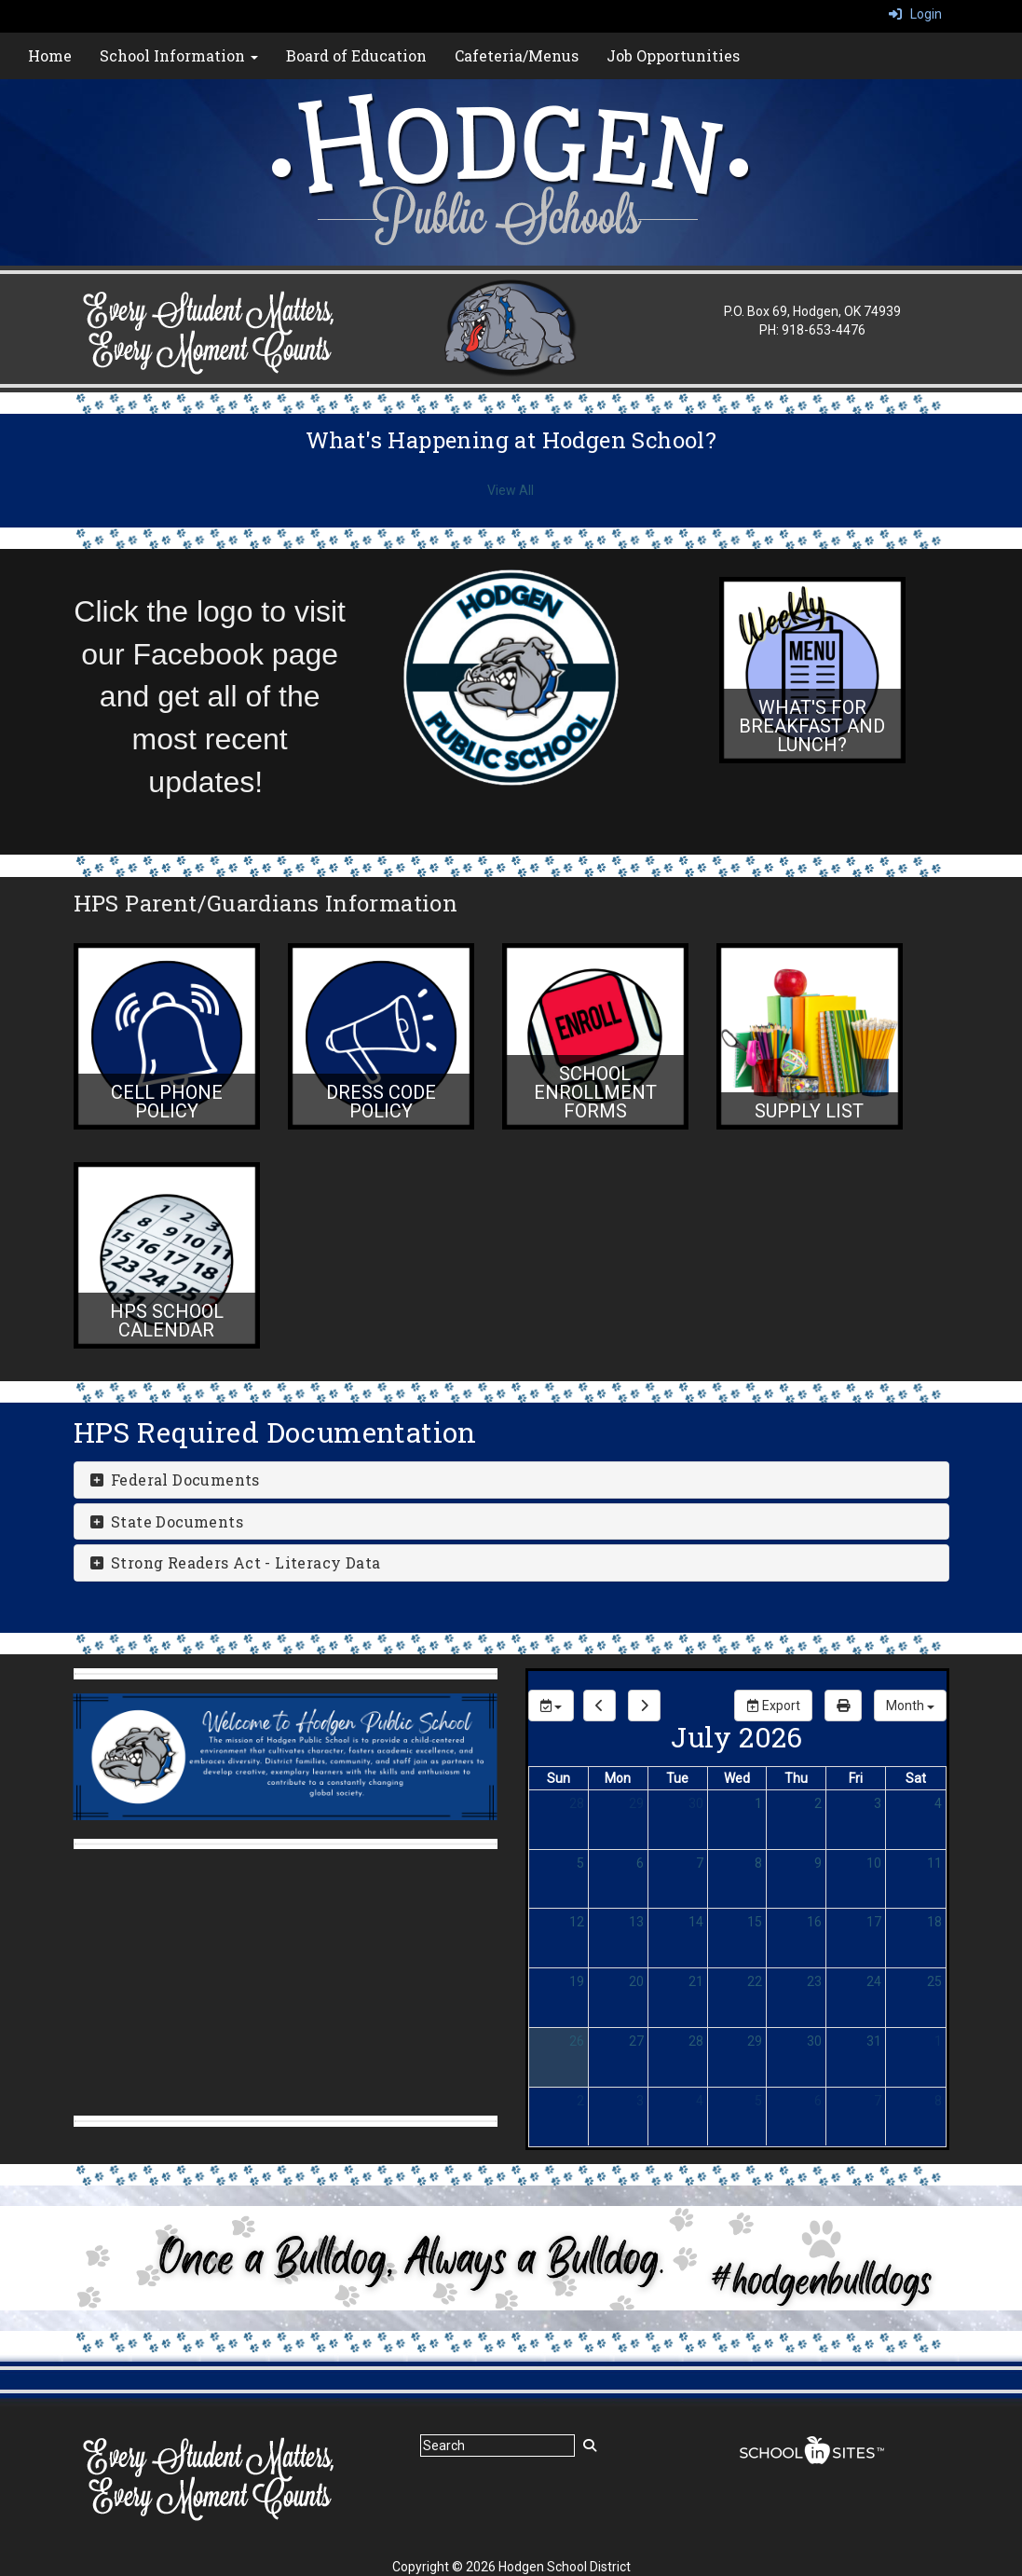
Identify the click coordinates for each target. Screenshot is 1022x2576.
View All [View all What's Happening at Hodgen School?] (510, 490)
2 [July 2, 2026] (818, 1803)
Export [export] (773, 1705)
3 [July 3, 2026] (877, 1803)
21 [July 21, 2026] (695, 1981)
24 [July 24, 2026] (873, 1981)
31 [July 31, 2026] (873, 2041)
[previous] (599, 1705)
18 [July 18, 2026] (934, 1921)
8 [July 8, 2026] (758, 1863)
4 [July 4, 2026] (938, 1803)
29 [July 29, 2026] (754, 2041)
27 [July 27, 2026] (636, 2041)
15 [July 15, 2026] (754, 1921)
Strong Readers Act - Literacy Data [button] (235, 1562)
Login (915, 14)
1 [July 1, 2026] (758, 1803)
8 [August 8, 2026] (938, 2100)
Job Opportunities (673, 55)
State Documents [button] (166, 1521)
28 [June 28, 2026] (576, 1803)
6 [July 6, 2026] (640, 1863)
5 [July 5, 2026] (580, 1863)
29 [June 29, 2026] (636, 1803)
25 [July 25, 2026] (934, 1981)
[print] (843, 1705)
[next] (644, 1705)
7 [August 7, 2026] (877, 2100)
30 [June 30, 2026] (695, 1803)
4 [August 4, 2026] (699, 2100)
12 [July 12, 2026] (576, 1921)
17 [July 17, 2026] (873, 1921)
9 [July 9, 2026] (818, 1863)
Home (50, 55)
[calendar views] (910, 1705)
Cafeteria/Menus (517, 55)
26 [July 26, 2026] (576, 2041)
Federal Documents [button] (174, 1479)
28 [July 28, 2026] (695, 2041)
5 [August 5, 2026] (758, 2100)
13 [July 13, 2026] (636, 1921)
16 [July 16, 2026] (814, 1921)
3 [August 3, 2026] (640, 2100)
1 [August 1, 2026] (938, 2041)
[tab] (511, 1480)
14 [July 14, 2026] (695, 1921)
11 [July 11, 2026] (934, 1863)
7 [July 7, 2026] (699, 1863)
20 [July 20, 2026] (636, 1981)
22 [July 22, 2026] (754, 1981)
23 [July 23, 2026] (814, 1981)
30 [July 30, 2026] (814, 2041)
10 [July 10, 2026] (873, 1863)
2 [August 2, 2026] (580, 2100)
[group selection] (551, 1705)
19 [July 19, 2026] (576, 1981)
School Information (179, 55)
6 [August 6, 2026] (818, 2100)
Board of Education (356, 55)
